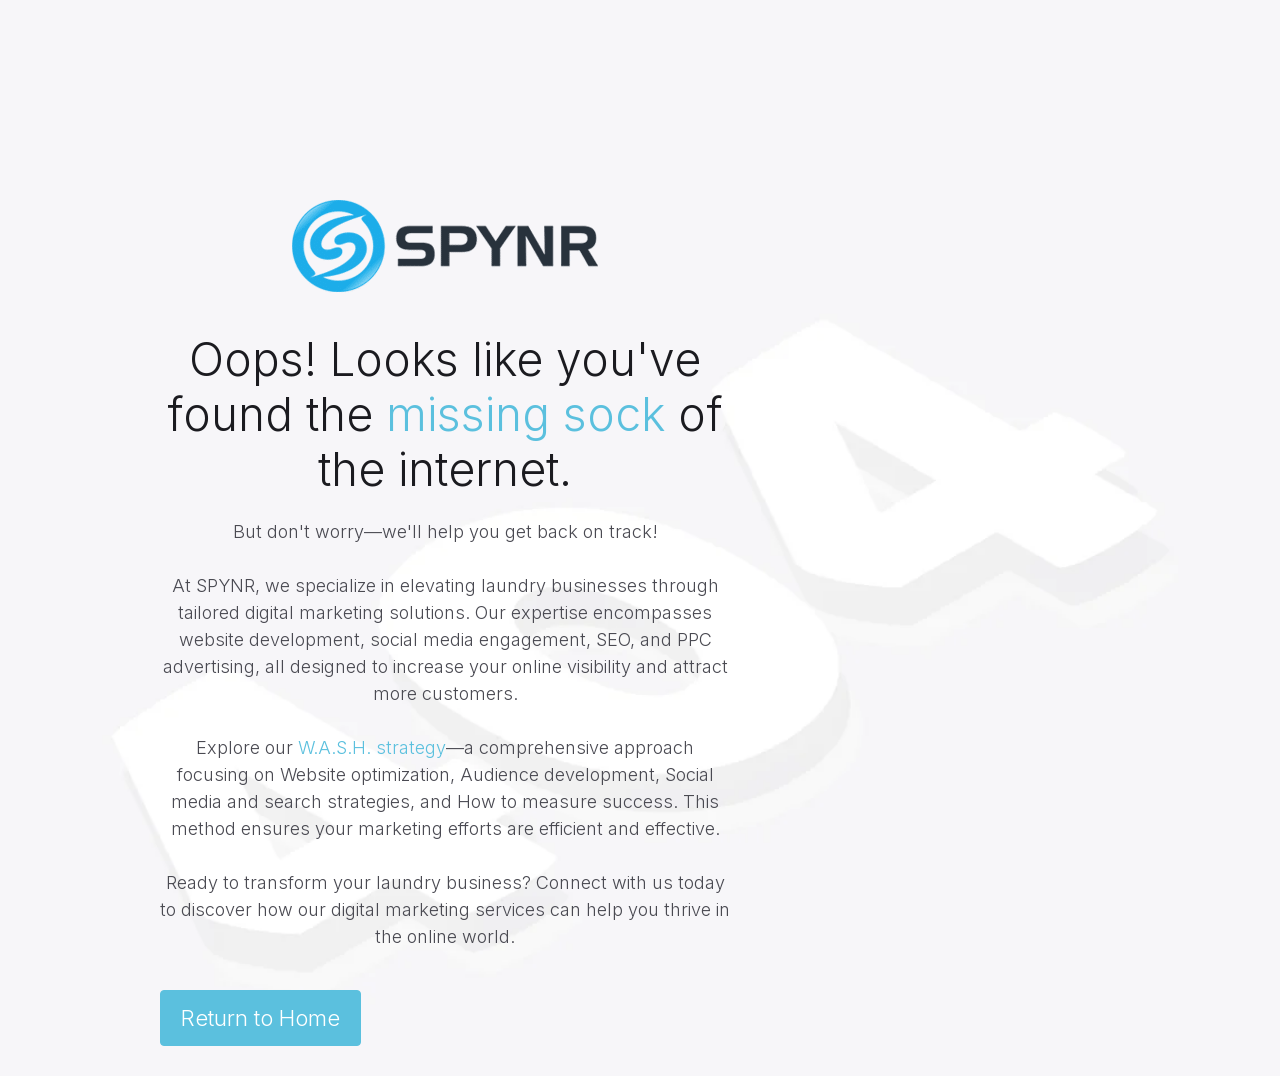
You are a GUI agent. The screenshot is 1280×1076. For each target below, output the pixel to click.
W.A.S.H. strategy (372, 747)
